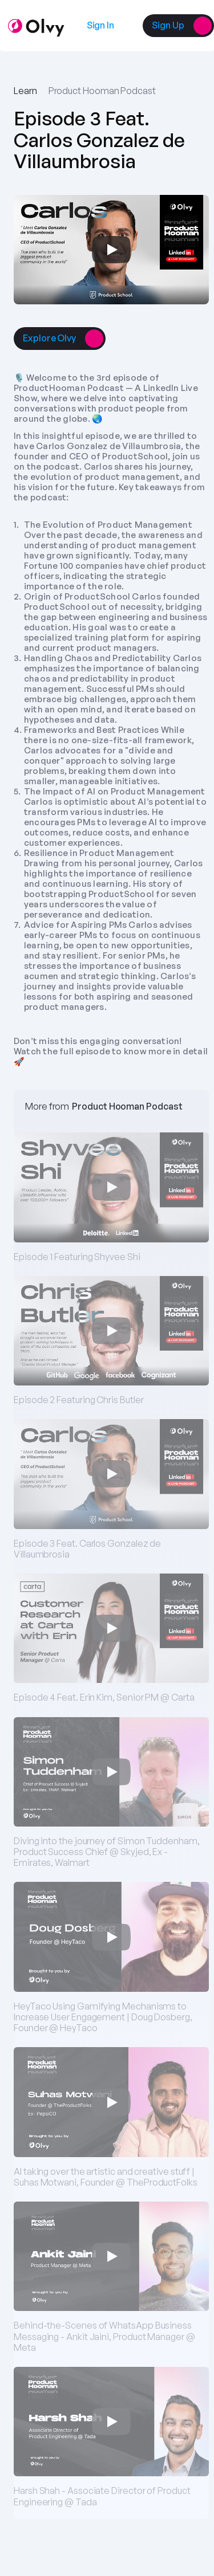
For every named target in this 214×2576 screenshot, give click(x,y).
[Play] (111, 249)
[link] (100, 25)
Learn (25, 90)
